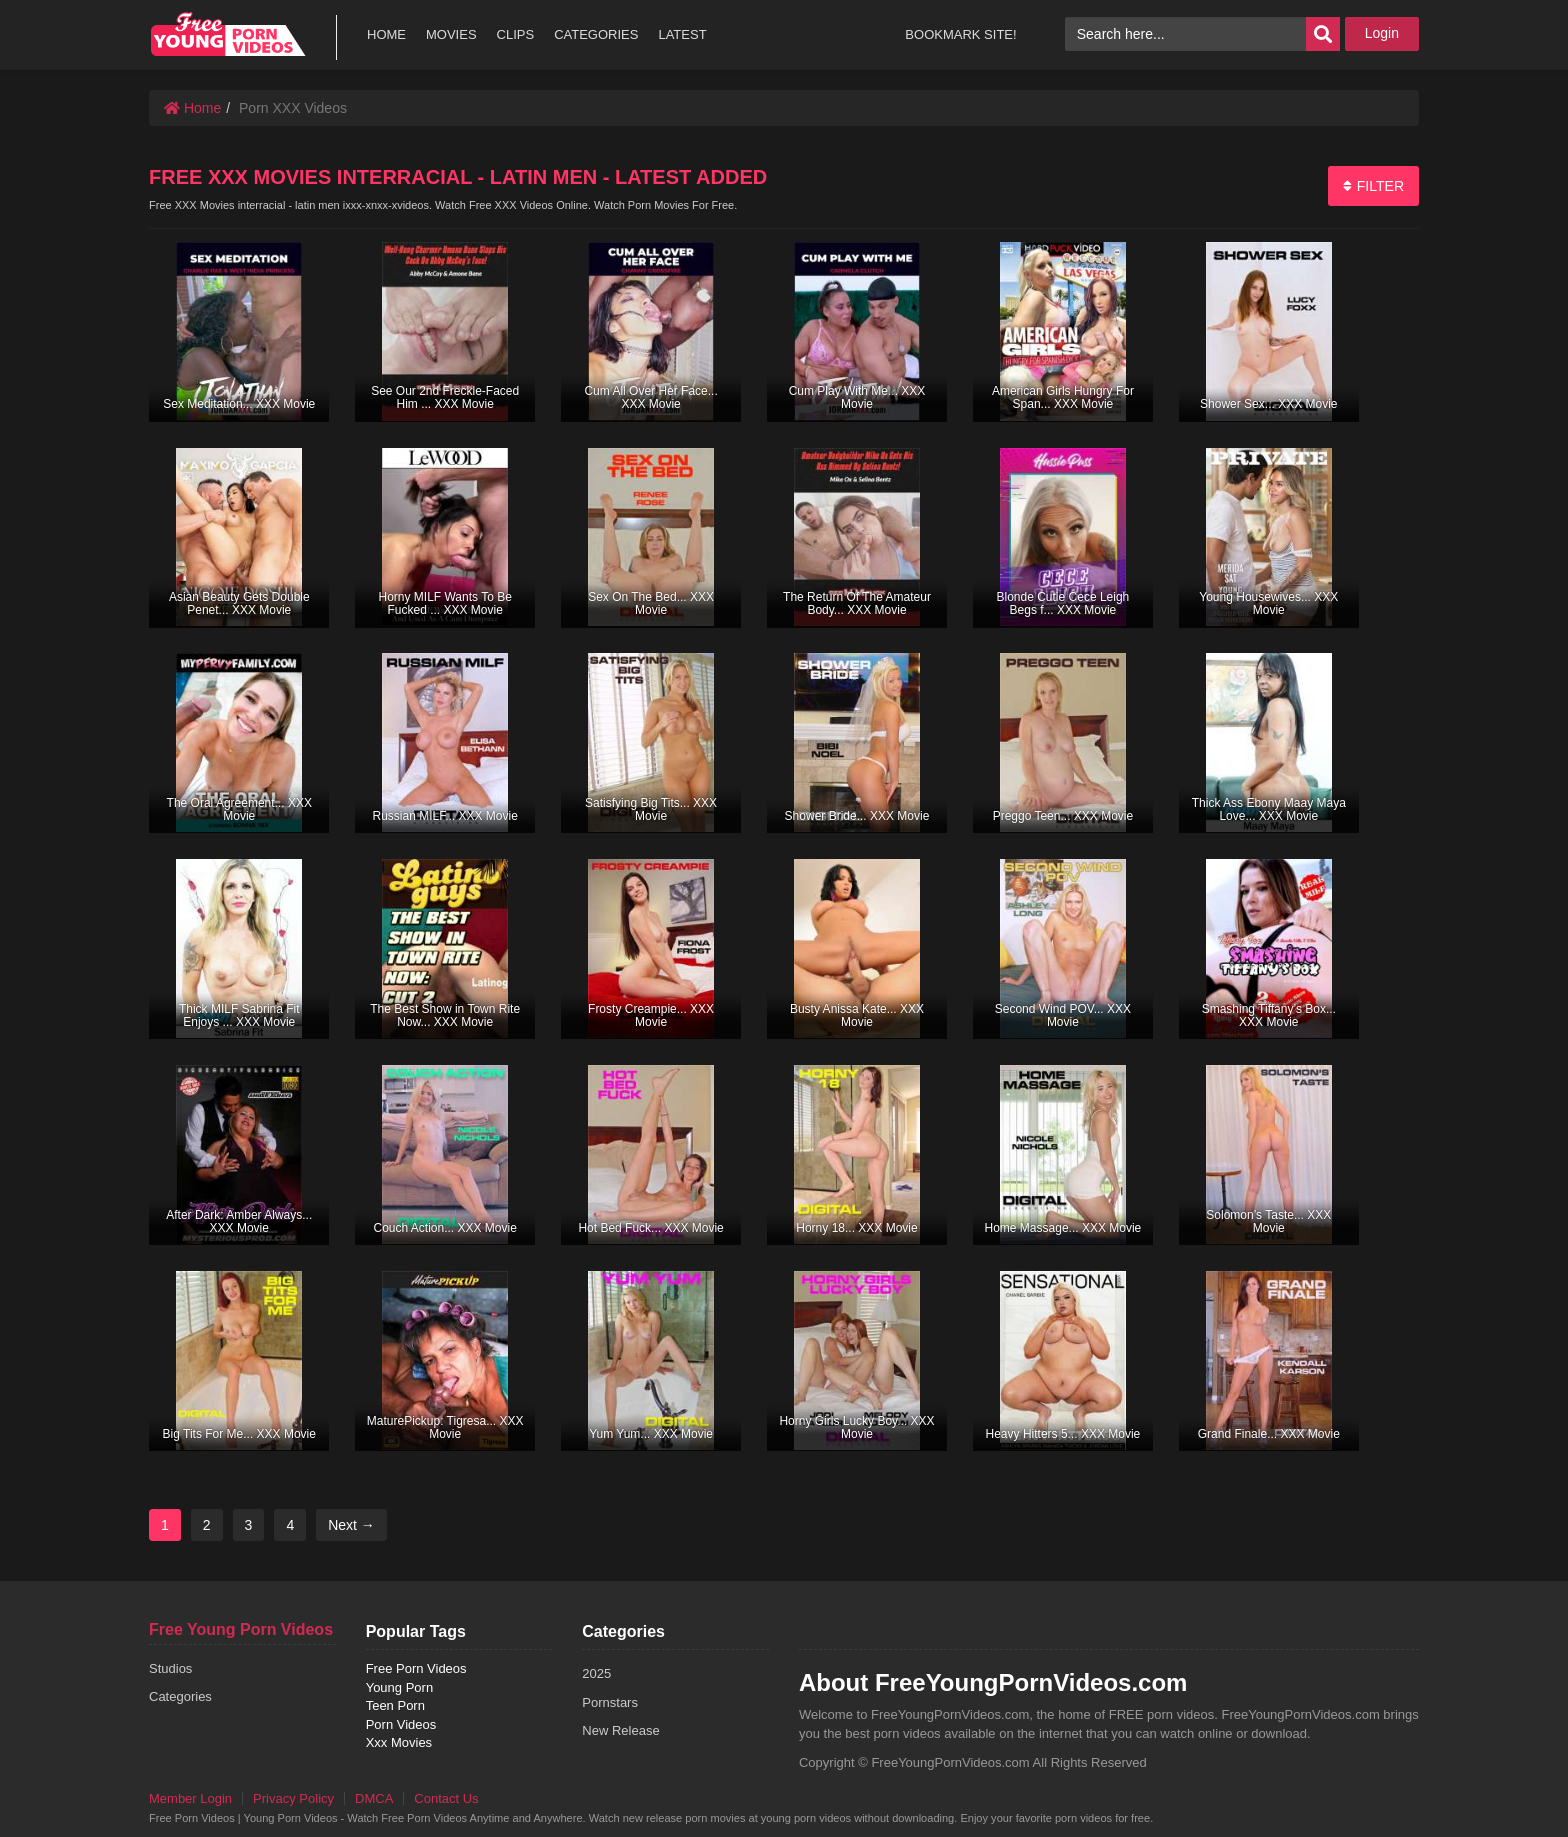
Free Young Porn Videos (241, 1629)
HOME (386, 34)
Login (1382, 33)
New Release (620, 1730)
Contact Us (446, 1798)
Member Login (190, 1798)
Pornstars (610, 1702)
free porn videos (228, 34)
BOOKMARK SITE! (960, 34)
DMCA (374, 1798)
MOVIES (451, 34)
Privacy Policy (293, 1798)
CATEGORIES (596, 34)
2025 (596, 1673)
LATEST (682, 34)
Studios (170, 1668)
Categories (180, 1696)
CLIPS (516, 34)
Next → (351, 1525)
